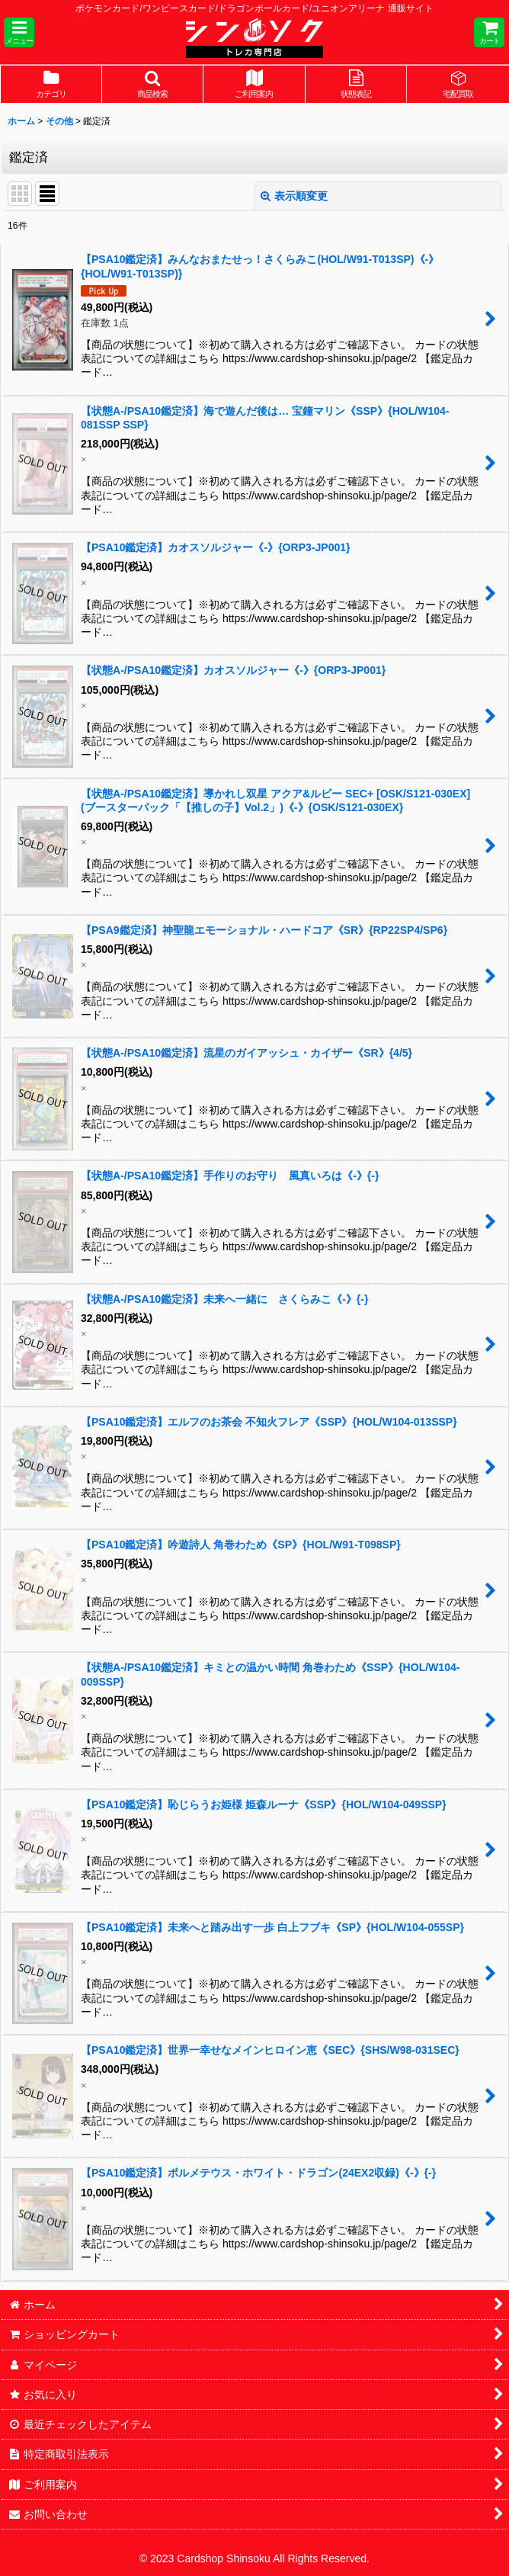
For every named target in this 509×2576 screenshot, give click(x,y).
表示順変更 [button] (294, 196)
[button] (19, 32)
